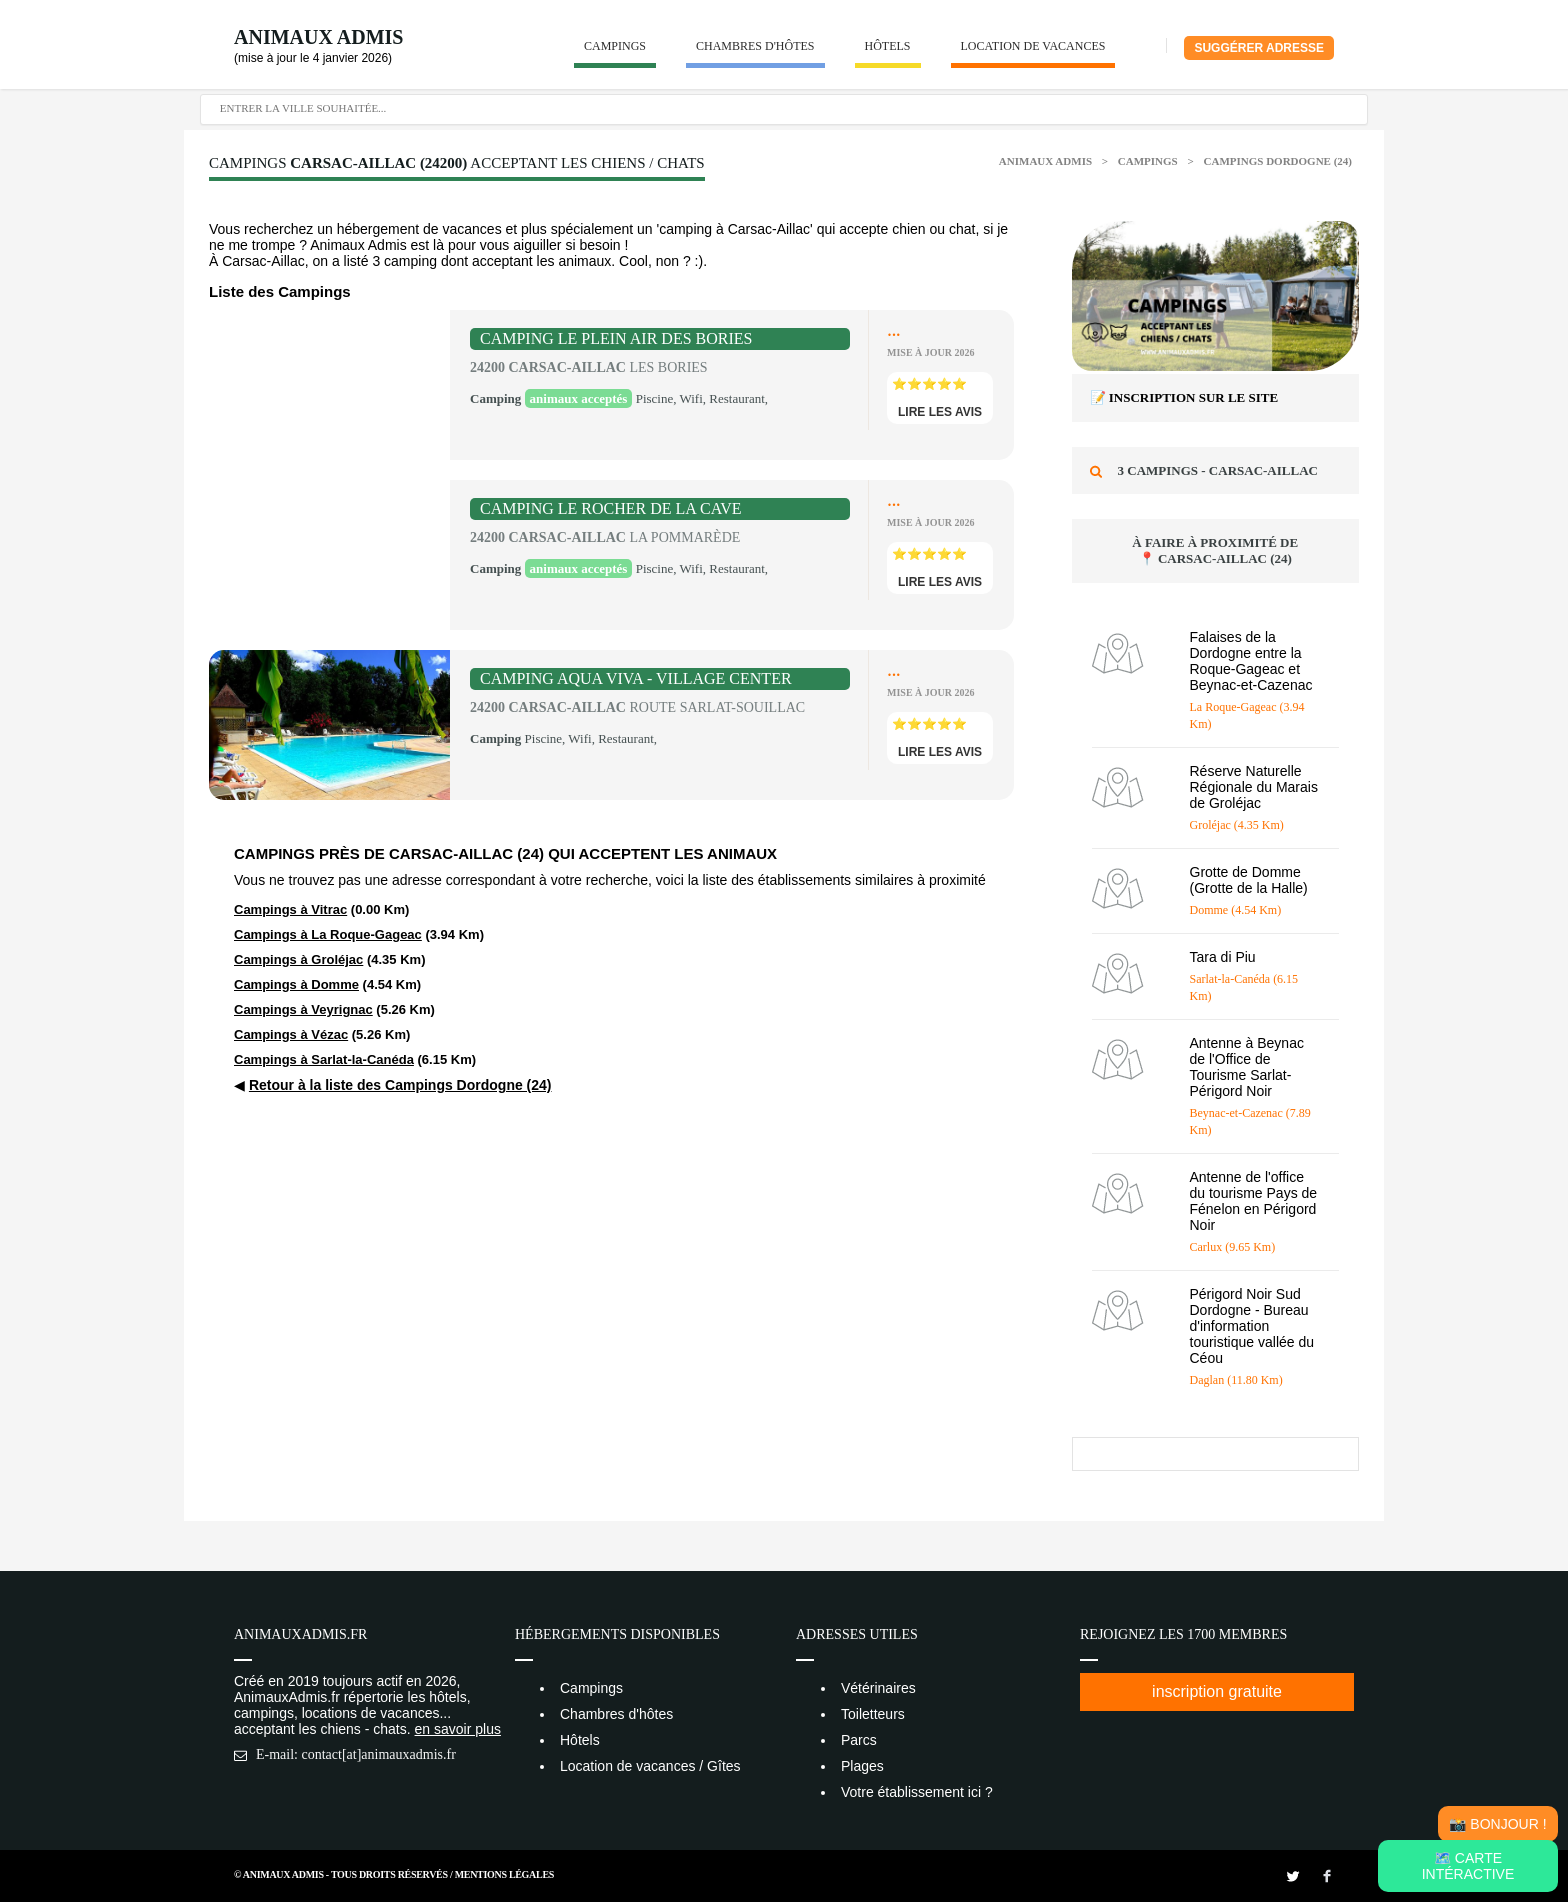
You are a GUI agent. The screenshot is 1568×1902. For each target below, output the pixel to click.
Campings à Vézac (291, 1034)
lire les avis (940, 412)
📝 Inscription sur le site (1184, 397)
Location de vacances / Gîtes (650, 1766)
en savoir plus (458, 1729)
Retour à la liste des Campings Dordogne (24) (400, 1085)
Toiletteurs (873, 1714)
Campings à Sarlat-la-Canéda (324, 1059)
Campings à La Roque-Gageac (328, 934)
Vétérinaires (878, 1688)
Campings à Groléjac (298, 959)
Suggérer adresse (1259, 48)
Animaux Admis (318, 37)
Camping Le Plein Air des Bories (616, 338)
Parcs (859, 1740)
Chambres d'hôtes (755, 46)
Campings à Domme (296, 984)
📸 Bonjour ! (1497, 1824)
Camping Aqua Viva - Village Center (636, 678)
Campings (615, 46)
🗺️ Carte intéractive (1468, 1866)
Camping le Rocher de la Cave (611, 508)
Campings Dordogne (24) (1278, 161)
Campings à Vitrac (290, 909)
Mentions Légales (504, 1874)
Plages (862, 1766)
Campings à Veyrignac (303, 1009)
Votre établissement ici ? (917, 1792)
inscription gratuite (1217, 1691)
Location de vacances (1033, 46)
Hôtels (888, 46)
